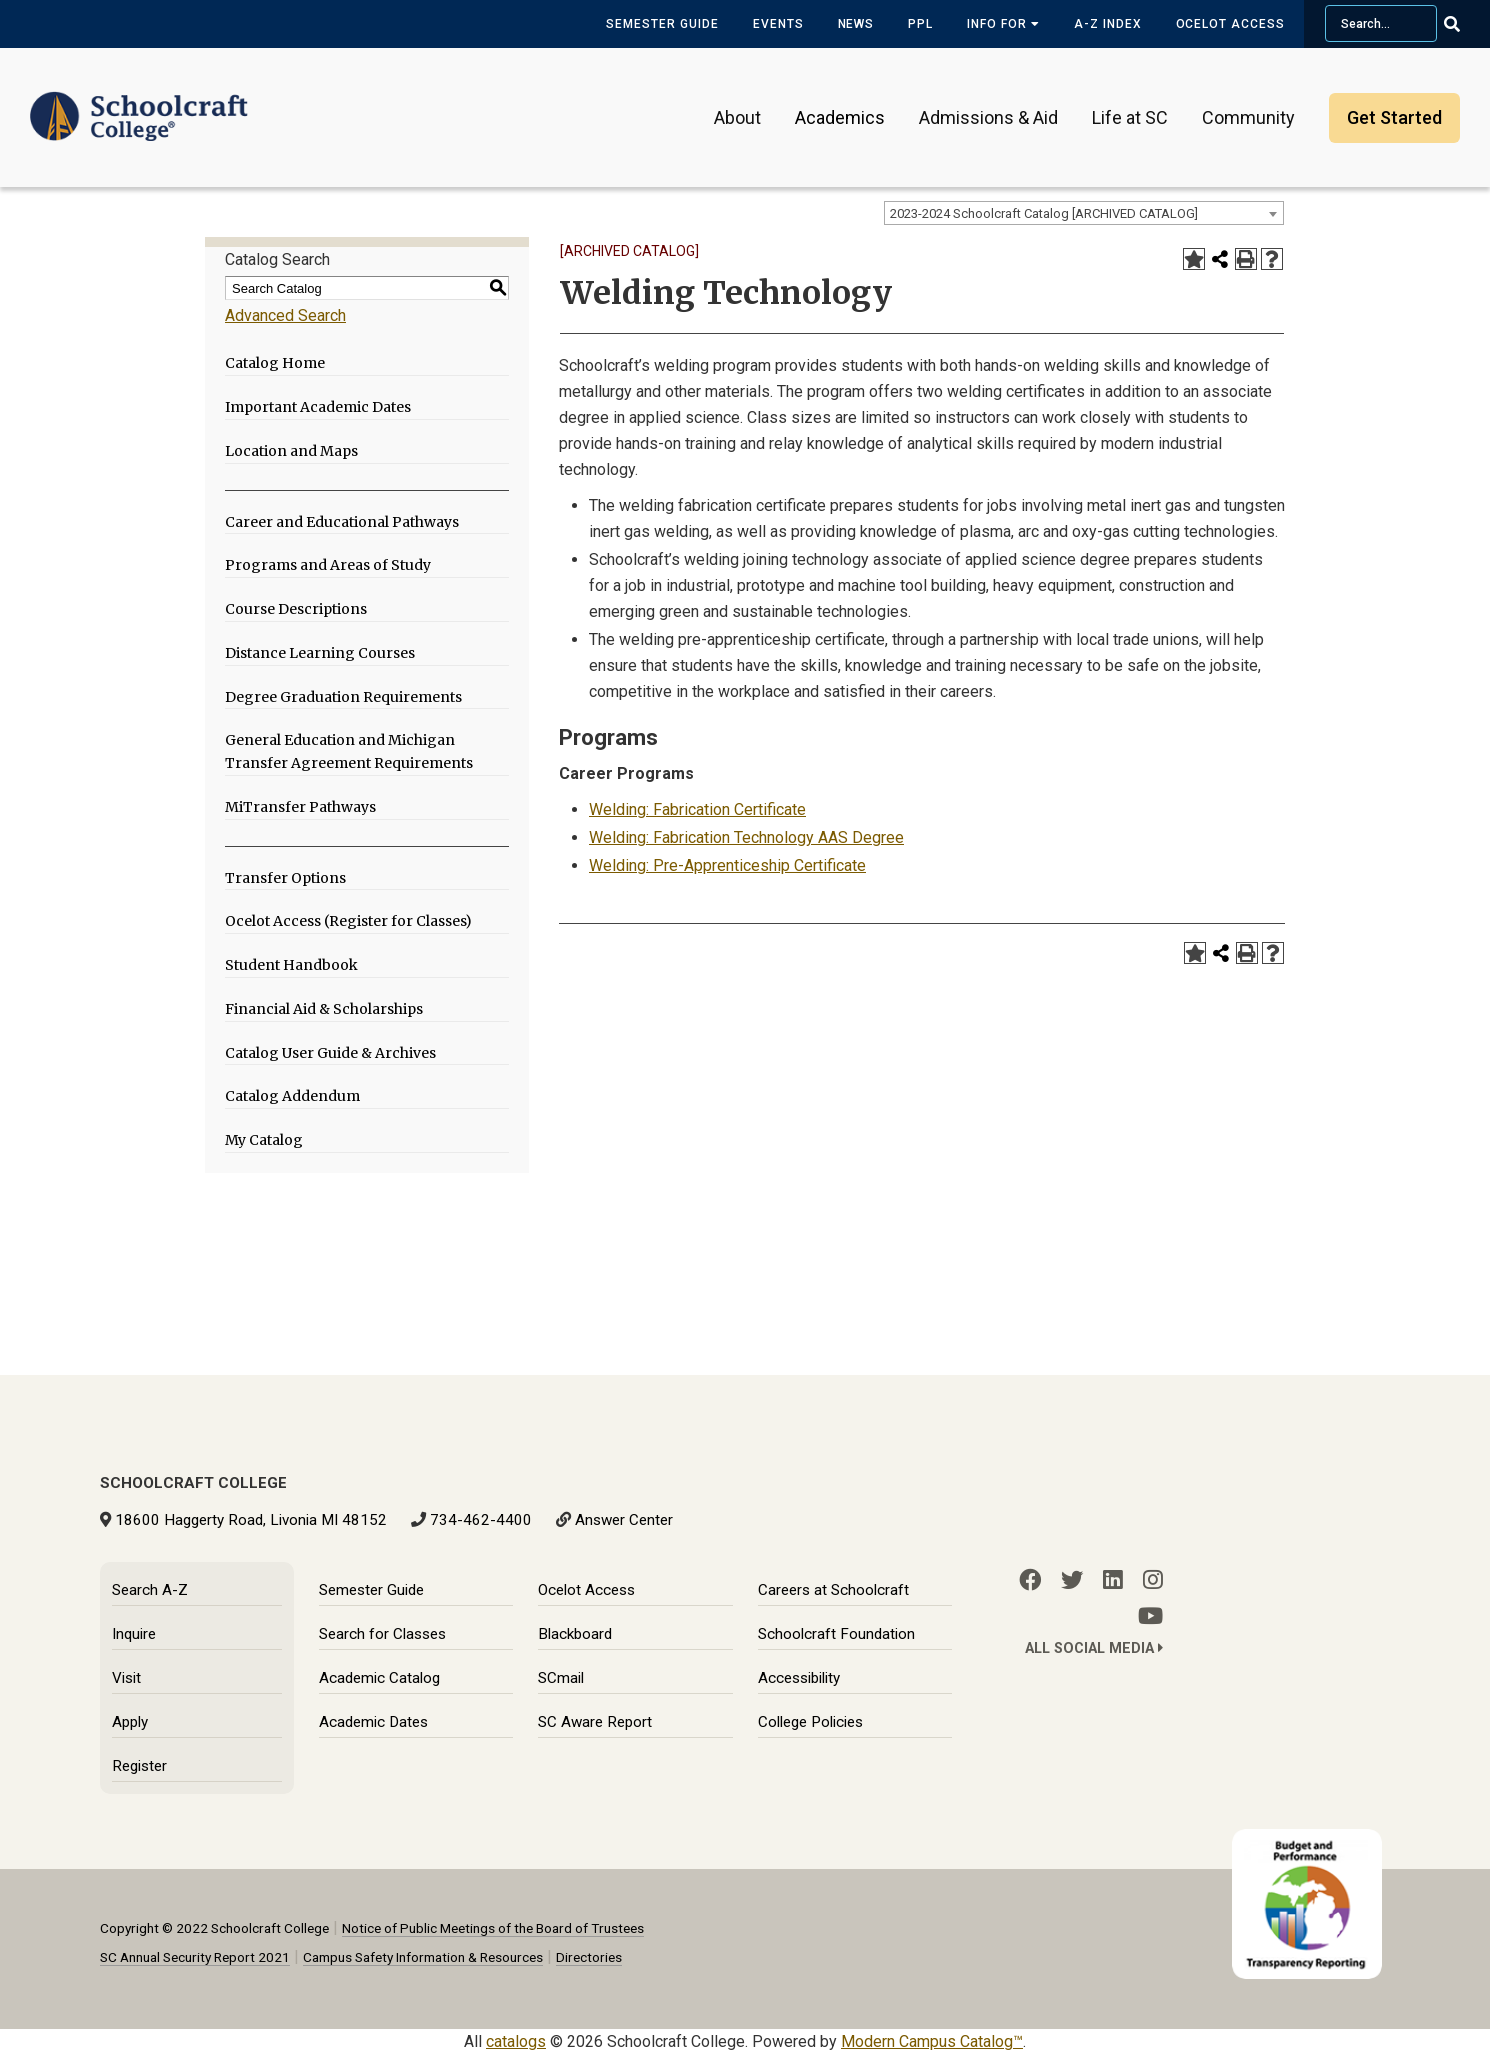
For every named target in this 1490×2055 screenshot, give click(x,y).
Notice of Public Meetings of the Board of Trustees (493, 1928)
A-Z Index (1108, 24)
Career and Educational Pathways (342, 522)
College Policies (810, 1722)
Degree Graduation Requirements (343, 697)
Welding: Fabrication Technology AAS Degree (746, 837)
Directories (589, 1957)
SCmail (561, 1678)
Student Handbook (291, 965)
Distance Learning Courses (320, 653)
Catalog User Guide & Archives (330, 1053)
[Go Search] (1464, 24)
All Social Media (1094, 1648)
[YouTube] (1150, 1616)
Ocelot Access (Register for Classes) (348, 921)
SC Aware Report (595, 1722)
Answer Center (624, 1520)
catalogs (516, 2041)
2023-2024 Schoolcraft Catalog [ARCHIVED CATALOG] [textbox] (1044, 213)
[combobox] (1084, 213)
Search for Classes (382, 1634)
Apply (130, 1722)
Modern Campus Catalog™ (932, 2041)
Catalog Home (275, 363)
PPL (920, 24)
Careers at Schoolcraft (833, 1590)
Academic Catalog (379, 1678)
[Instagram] (1153, 1580)
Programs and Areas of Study (328, 565)
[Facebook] (1030, 1580)
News (856, 24)
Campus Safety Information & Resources (423, 1957)
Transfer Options (285, 878)
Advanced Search (285, 315)
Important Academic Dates (318, 407)
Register (139, 1766)
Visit (126, 1678)
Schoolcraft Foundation (836, 1634)
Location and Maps (291, 451)
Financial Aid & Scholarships (324, 1009)
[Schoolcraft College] (139, 103)
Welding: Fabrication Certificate (697, 809)
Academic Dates (373, 1722)
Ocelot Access (1230, 24)
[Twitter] (1072, 1580)
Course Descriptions (296, 609)
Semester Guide (662, 24)
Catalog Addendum (292, 1096)
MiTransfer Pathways (300, 807)
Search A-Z (150, 1590)
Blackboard (575, 1634)
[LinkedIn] (1113, 1580)
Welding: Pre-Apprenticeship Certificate (727, 865)
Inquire (134, 1634)
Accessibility (799, 1678)
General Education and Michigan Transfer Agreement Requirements (349, 751)
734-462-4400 (481, 1520)
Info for (1003, 24)
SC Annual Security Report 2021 (195, 1957)
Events (778, 24)
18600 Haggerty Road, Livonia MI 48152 (251, 1520)
